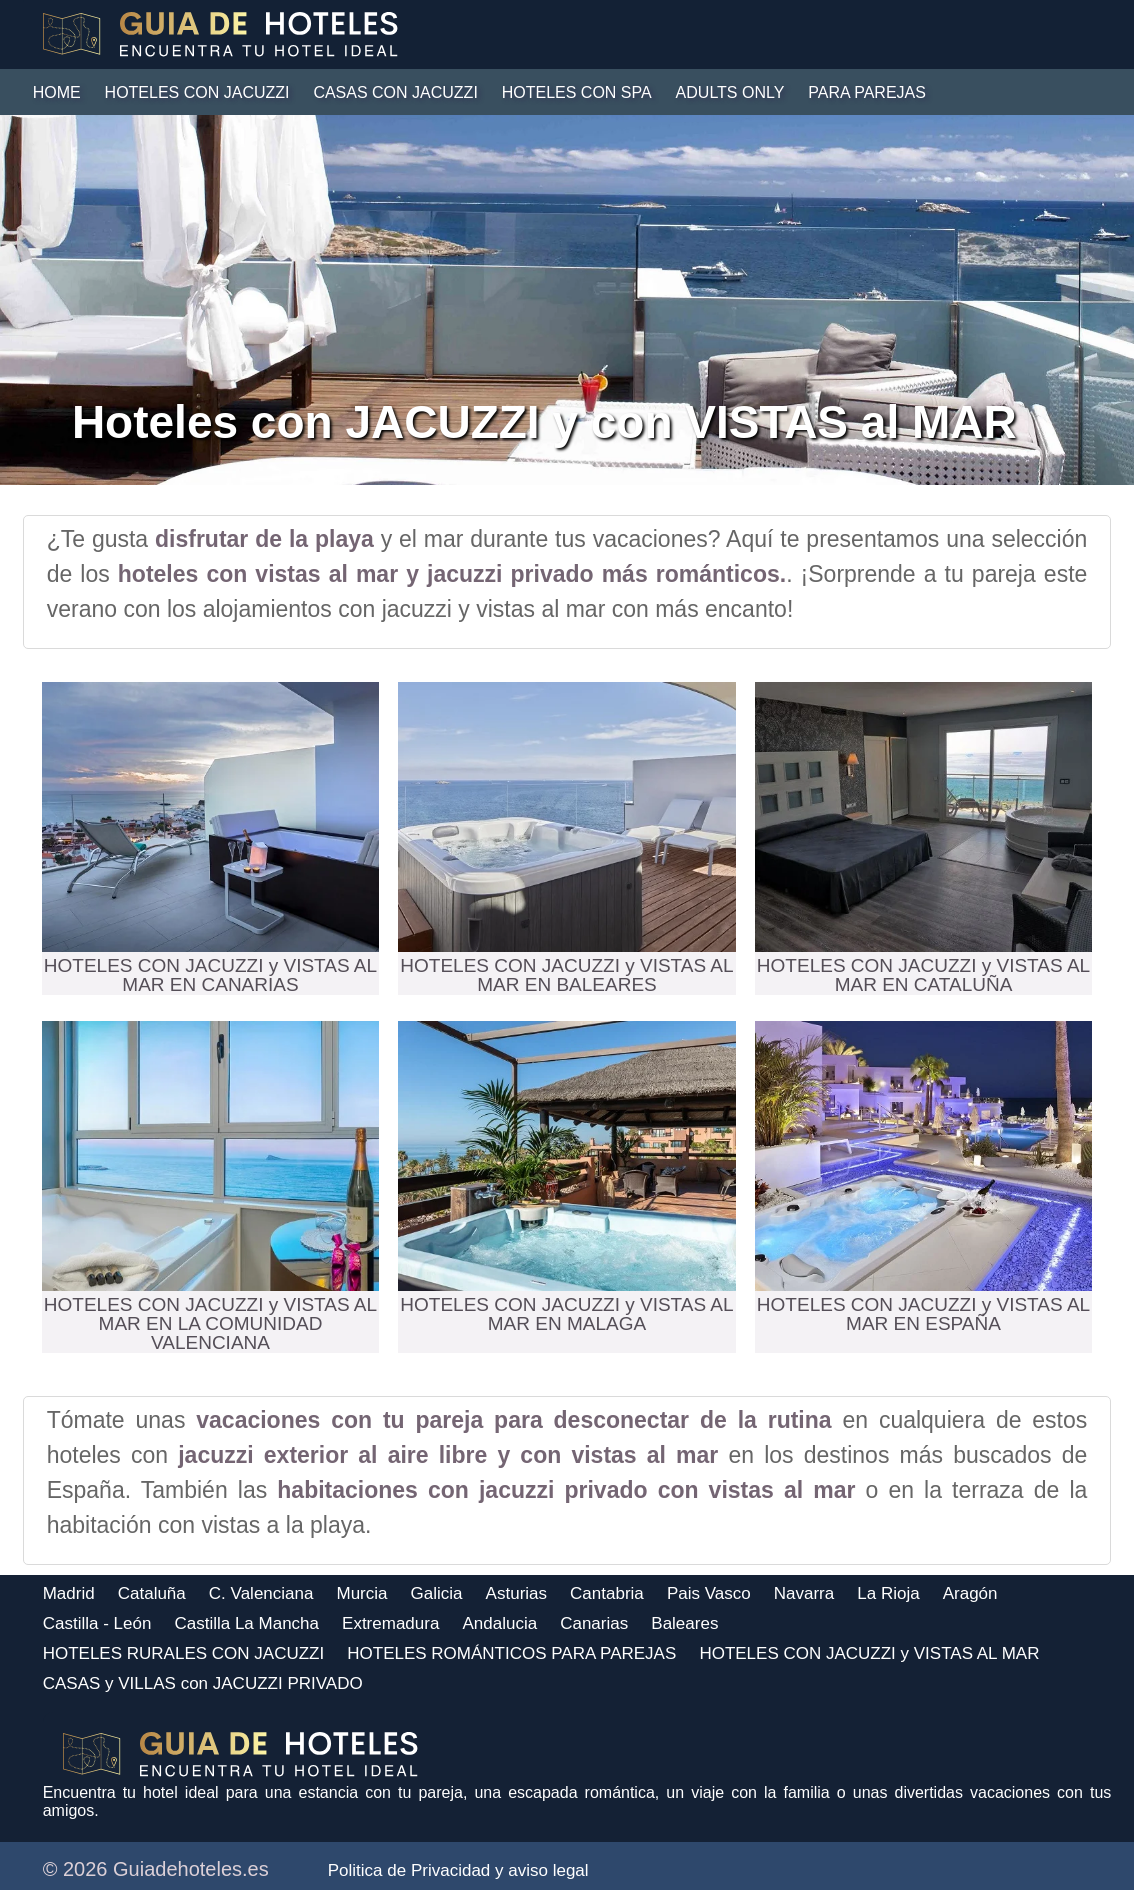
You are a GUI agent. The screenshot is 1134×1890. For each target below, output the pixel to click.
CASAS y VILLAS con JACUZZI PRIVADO (203, 1683)
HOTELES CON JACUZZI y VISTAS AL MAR (869, 1653)
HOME (57, 92)
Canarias (594, 1623)
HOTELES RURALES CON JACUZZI (184, 1653)
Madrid (69, 1593)
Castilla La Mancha (246, 1623)
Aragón (970, 1593)
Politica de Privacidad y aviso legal (458, 1870)
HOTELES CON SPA (577, 92)
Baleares (684, 1623)
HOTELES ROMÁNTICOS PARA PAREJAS (511, 1653)
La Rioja (888, 1593)
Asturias (516, 1593)
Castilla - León (97, 1623)
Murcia (362, 1593)
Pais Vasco (709, 1593)
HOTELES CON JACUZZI (197, 92)
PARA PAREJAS (867, 92)
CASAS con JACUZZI (395, 92)
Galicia (437, 1593)
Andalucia (499, 1623)
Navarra (804, 1593)
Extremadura (390, 1623)
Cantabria (607, 1593)
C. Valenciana (261, 1593)
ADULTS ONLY (730, 92)
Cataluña (152, 1593)
